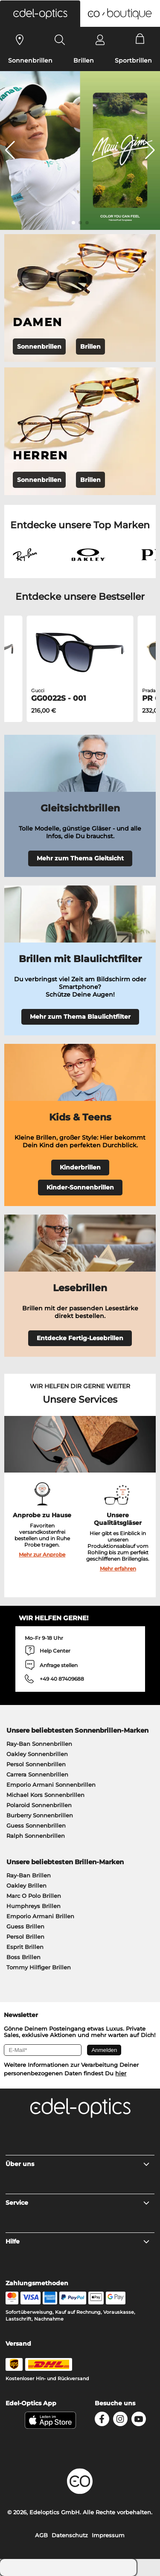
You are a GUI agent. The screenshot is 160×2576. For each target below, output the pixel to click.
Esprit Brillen (25, 1946)
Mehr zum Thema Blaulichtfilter (80, 1016)
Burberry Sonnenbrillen (39, 1815)
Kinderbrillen (80, 1167)
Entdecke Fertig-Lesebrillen (80, 1338)
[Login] (100, 39)
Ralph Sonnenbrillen (35, 1835)
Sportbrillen (133, 60)
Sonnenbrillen (30, 60)
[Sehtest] (19, 39)
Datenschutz (70, 2535)
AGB (41, 2535)
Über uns (78, 2164)
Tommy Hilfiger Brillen (38, 1967)
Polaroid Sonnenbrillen (39, 1805)
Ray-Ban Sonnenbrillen (39, 1743)
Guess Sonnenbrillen (36, 1825)
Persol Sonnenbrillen (36, 1764)
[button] (40, 13)
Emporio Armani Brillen (40, 1916)
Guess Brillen (25, 1926)
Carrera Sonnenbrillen (37, 1774)
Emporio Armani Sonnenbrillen (51, 1784)
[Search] (59, 39)
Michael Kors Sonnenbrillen (45, 1794)
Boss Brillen (23, 1957)
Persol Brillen (25, 1936)
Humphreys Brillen (33, 1906)
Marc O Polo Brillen (33, 1895)
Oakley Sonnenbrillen (37, 1754)
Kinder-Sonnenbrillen (80, 1187)
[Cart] (140, 39)
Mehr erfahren (118, 1568)
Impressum (108, 2535)
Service (78, 2202)
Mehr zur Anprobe (42, 1554)
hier (120, 2073)
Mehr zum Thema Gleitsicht (80, 858)
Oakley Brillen (26, 1885)
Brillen (83, 60)
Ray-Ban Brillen (28, 1875)
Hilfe (78, 2241)
